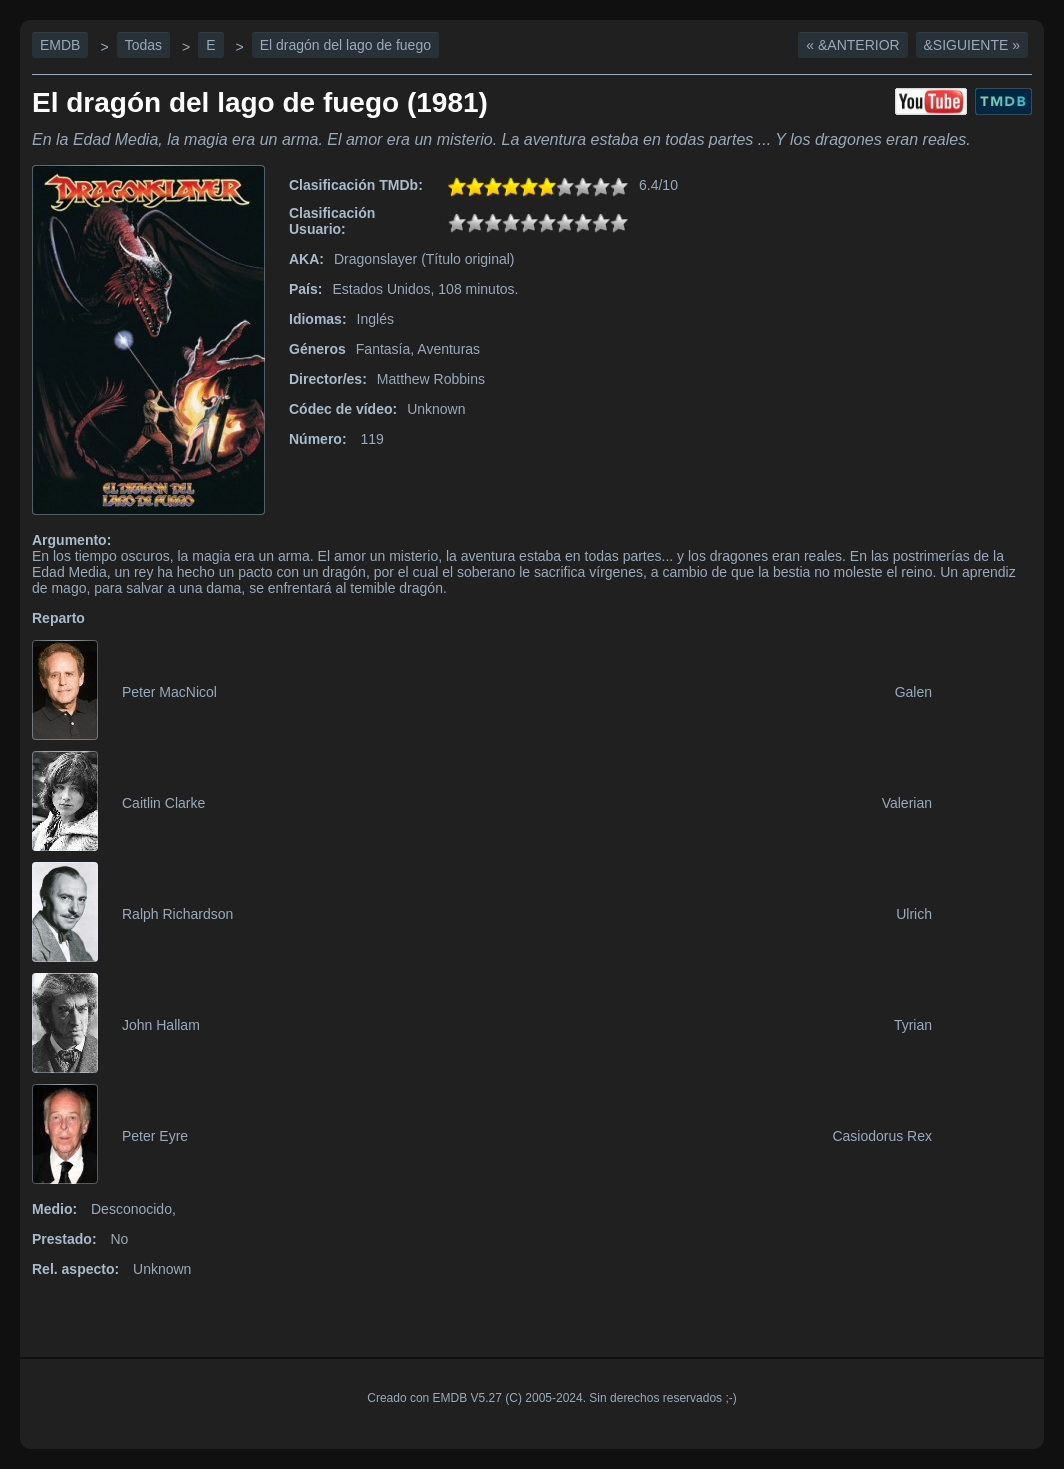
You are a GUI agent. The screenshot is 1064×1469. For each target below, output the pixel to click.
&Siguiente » (972, 45)
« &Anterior (852, 45)
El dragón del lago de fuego (345, 45)
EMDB (60, 45)
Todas (143, 45)
